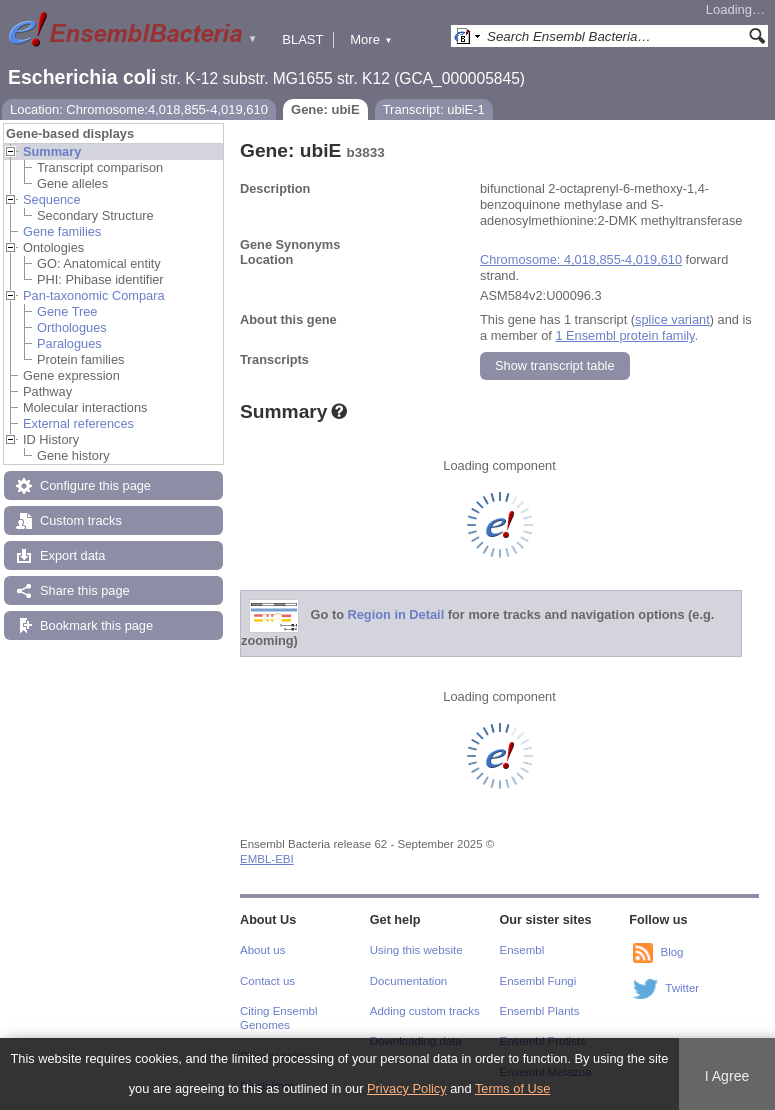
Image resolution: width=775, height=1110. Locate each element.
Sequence (52, 199)
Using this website (416, 950)
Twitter (682, 988)
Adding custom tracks (425, 1011)
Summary (52, 151)
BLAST (302, 39)
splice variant (672, 319)
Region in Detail (396, 615)
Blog (671, 952)
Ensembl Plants (540, 1011)
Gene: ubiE (325, 109)
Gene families (62, 231)
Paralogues (69, 343)
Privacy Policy (407, 1088)
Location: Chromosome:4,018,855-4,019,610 (139, 109)
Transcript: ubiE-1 (434, 109)
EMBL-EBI (267, 859)
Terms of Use (512, 1088)
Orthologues (72, 327)
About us (262, 950)
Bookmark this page (96, 625)
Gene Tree (67, 311)
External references (78, 423)
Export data (72, 555)
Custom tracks (81, 520)
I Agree (727, 1076)
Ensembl (522, 950)
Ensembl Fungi (538, 981)
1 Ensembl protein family (624, 335)
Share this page (85, 590)
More (371, 39)
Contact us (267, 981)
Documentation (408, 981)
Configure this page (95, 485)
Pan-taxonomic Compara (94, 295)
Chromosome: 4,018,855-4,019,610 (581, 259)
